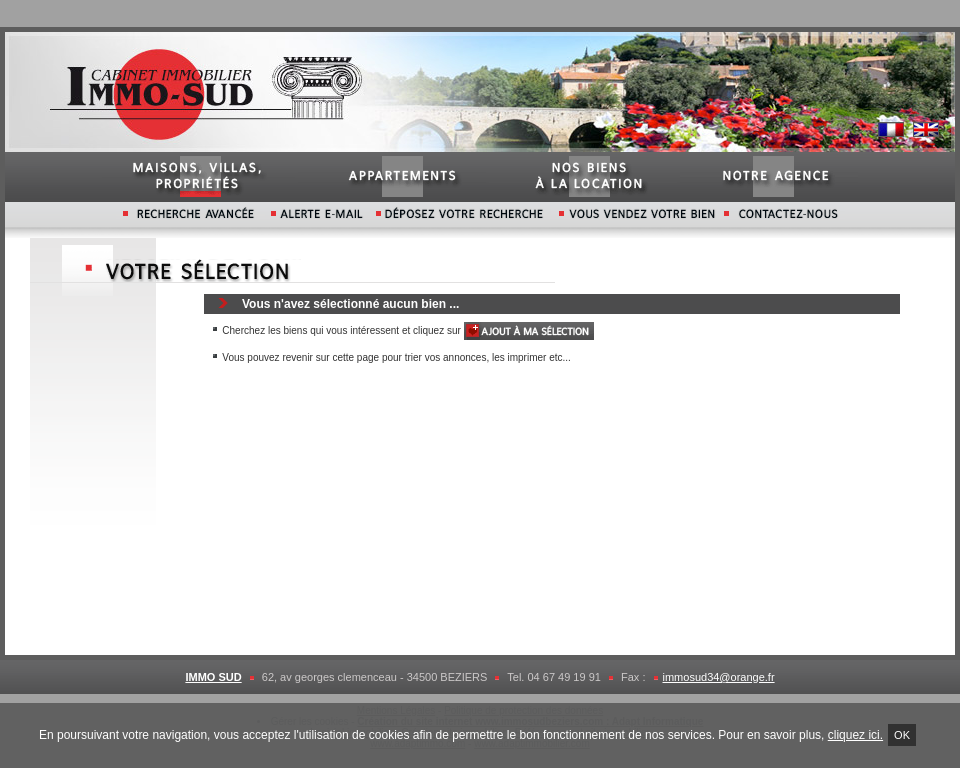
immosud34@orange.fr (719, 677)
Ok (902, 735)
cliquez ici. (855, 735)
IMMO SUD (213, 677)
